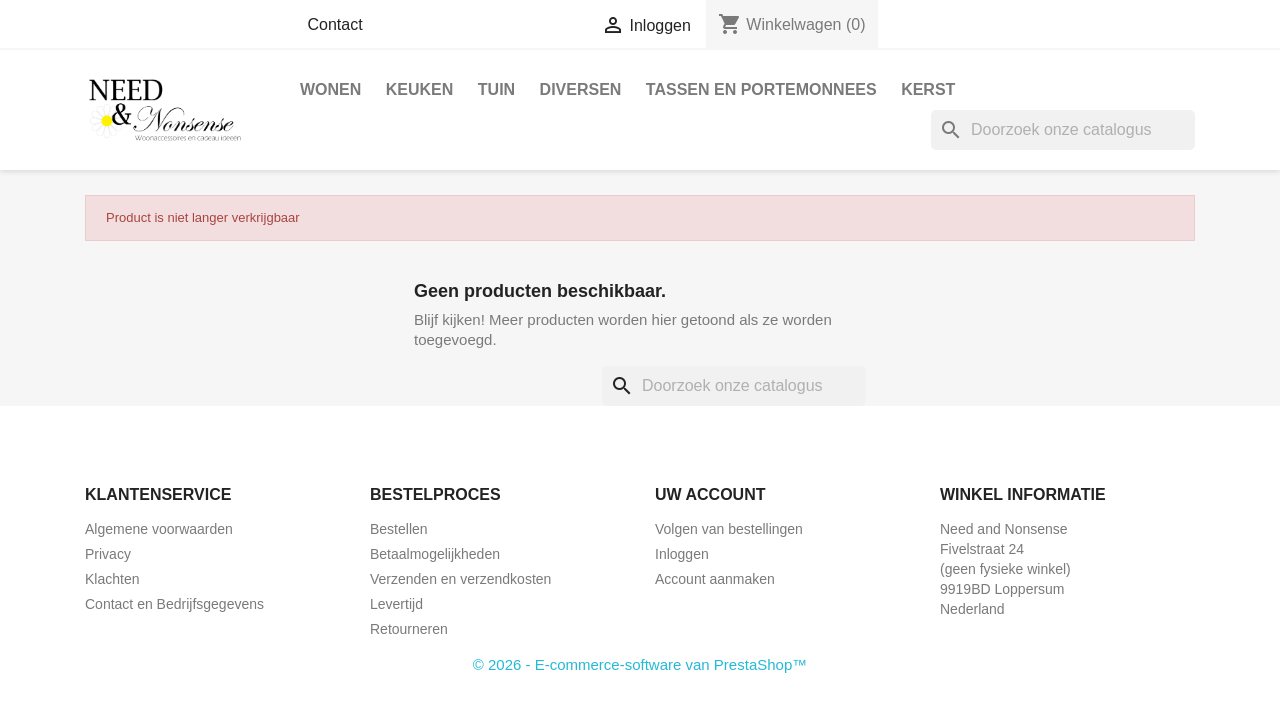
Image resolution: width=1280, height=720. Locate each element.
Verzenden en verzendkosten (460, 579)
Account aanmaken (715, 579)
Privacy (108, 554)
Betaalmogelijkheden (435, 554)
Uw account (710, 494)
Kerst (928, 89)
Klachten (112, 579)
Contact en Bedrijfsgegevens (174, 604)
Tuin (496, 89)
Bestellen (399, 529)
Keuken (420, 89)
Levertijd (396, 604)
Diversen (581, 89)
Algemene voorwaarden (159, 529)
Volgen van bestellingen (729, 529)
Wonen (330, 89)
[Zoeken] (1063, 130)
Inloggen (682, 554)
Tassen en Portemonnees (761, 89)
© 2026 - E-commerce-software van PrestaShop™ (640, 664)
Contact (335, 24)
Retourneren (409, 629)
